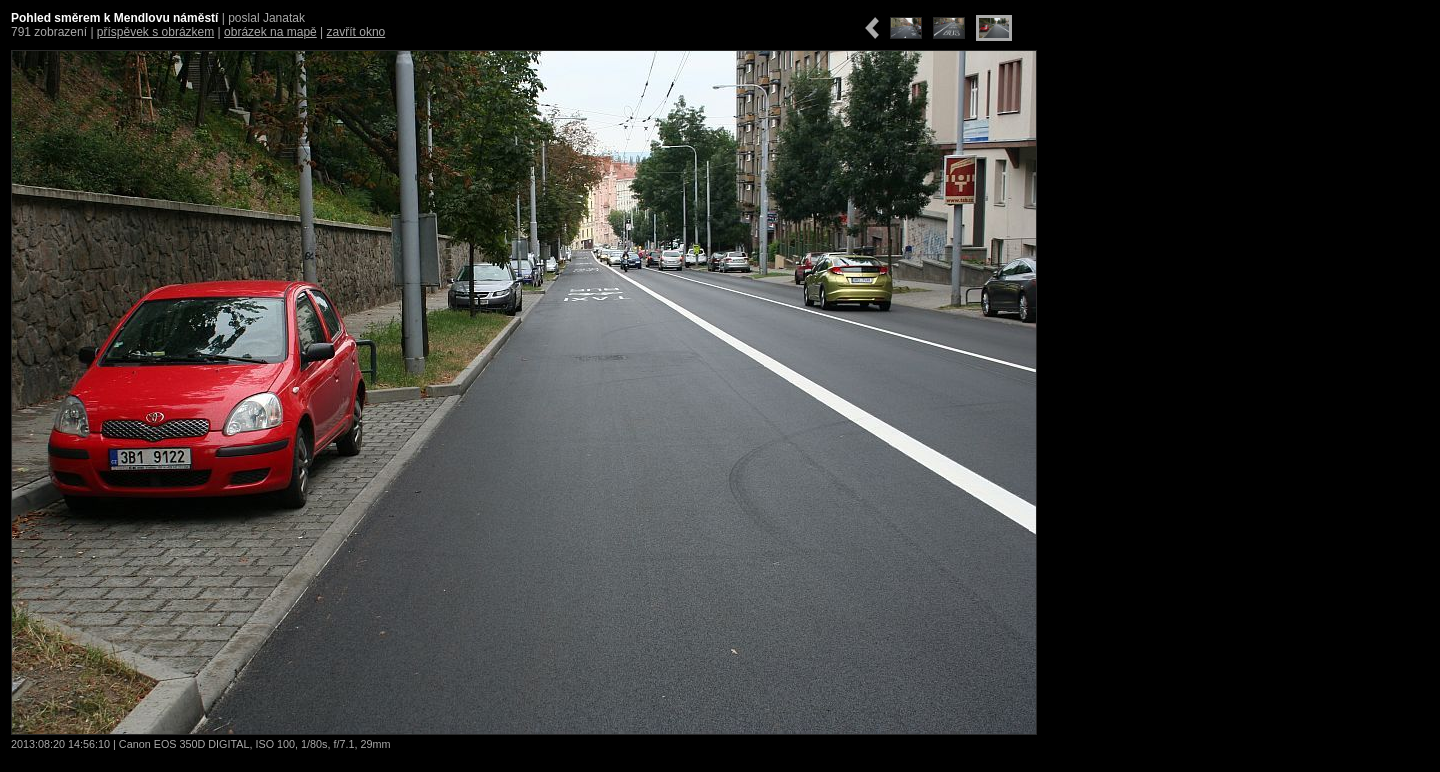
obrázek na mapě (270, 32)
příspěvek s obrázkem (155, 32)
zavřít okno (356, 32)
